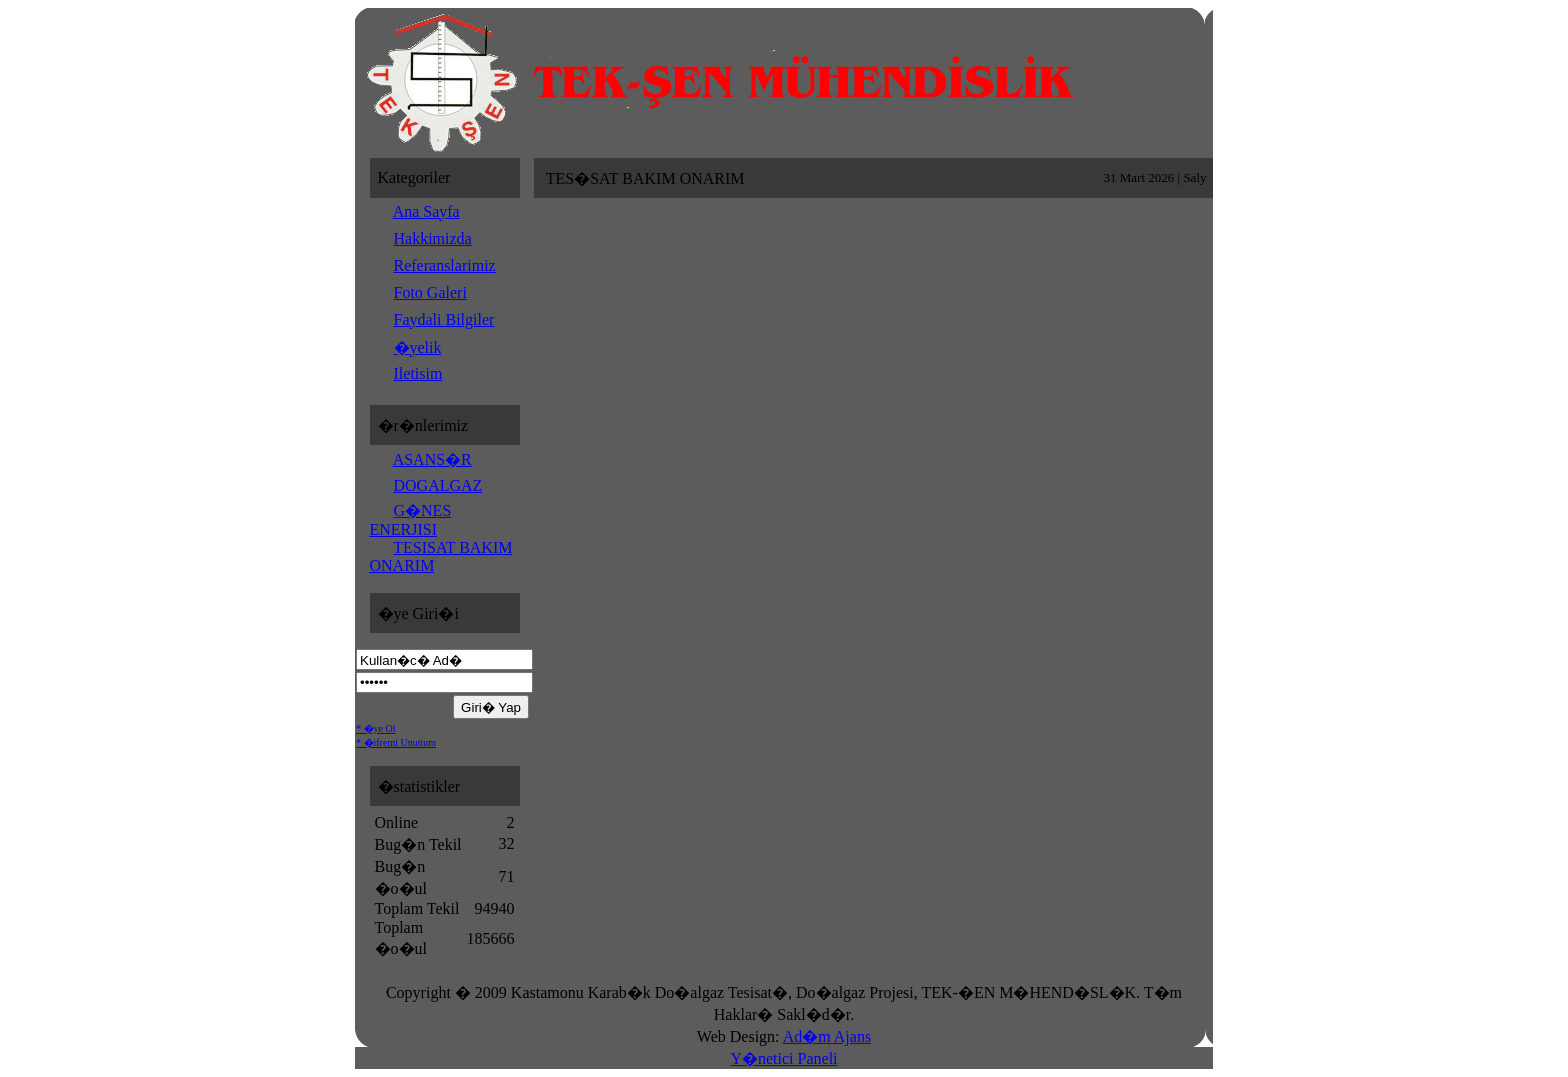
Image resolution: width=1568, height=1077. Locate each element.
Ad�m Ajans (827, 1036)
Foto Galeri (430, 292)
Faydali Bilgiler (444, 319)
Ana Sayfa (426, 211)
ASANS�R (432, 459)
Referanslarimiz (445, 265)
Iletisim (418, 373)
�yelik (418, 347)
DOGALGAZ (438, 485)
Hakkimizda (433, 238)
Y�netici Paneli (783, 1058)
